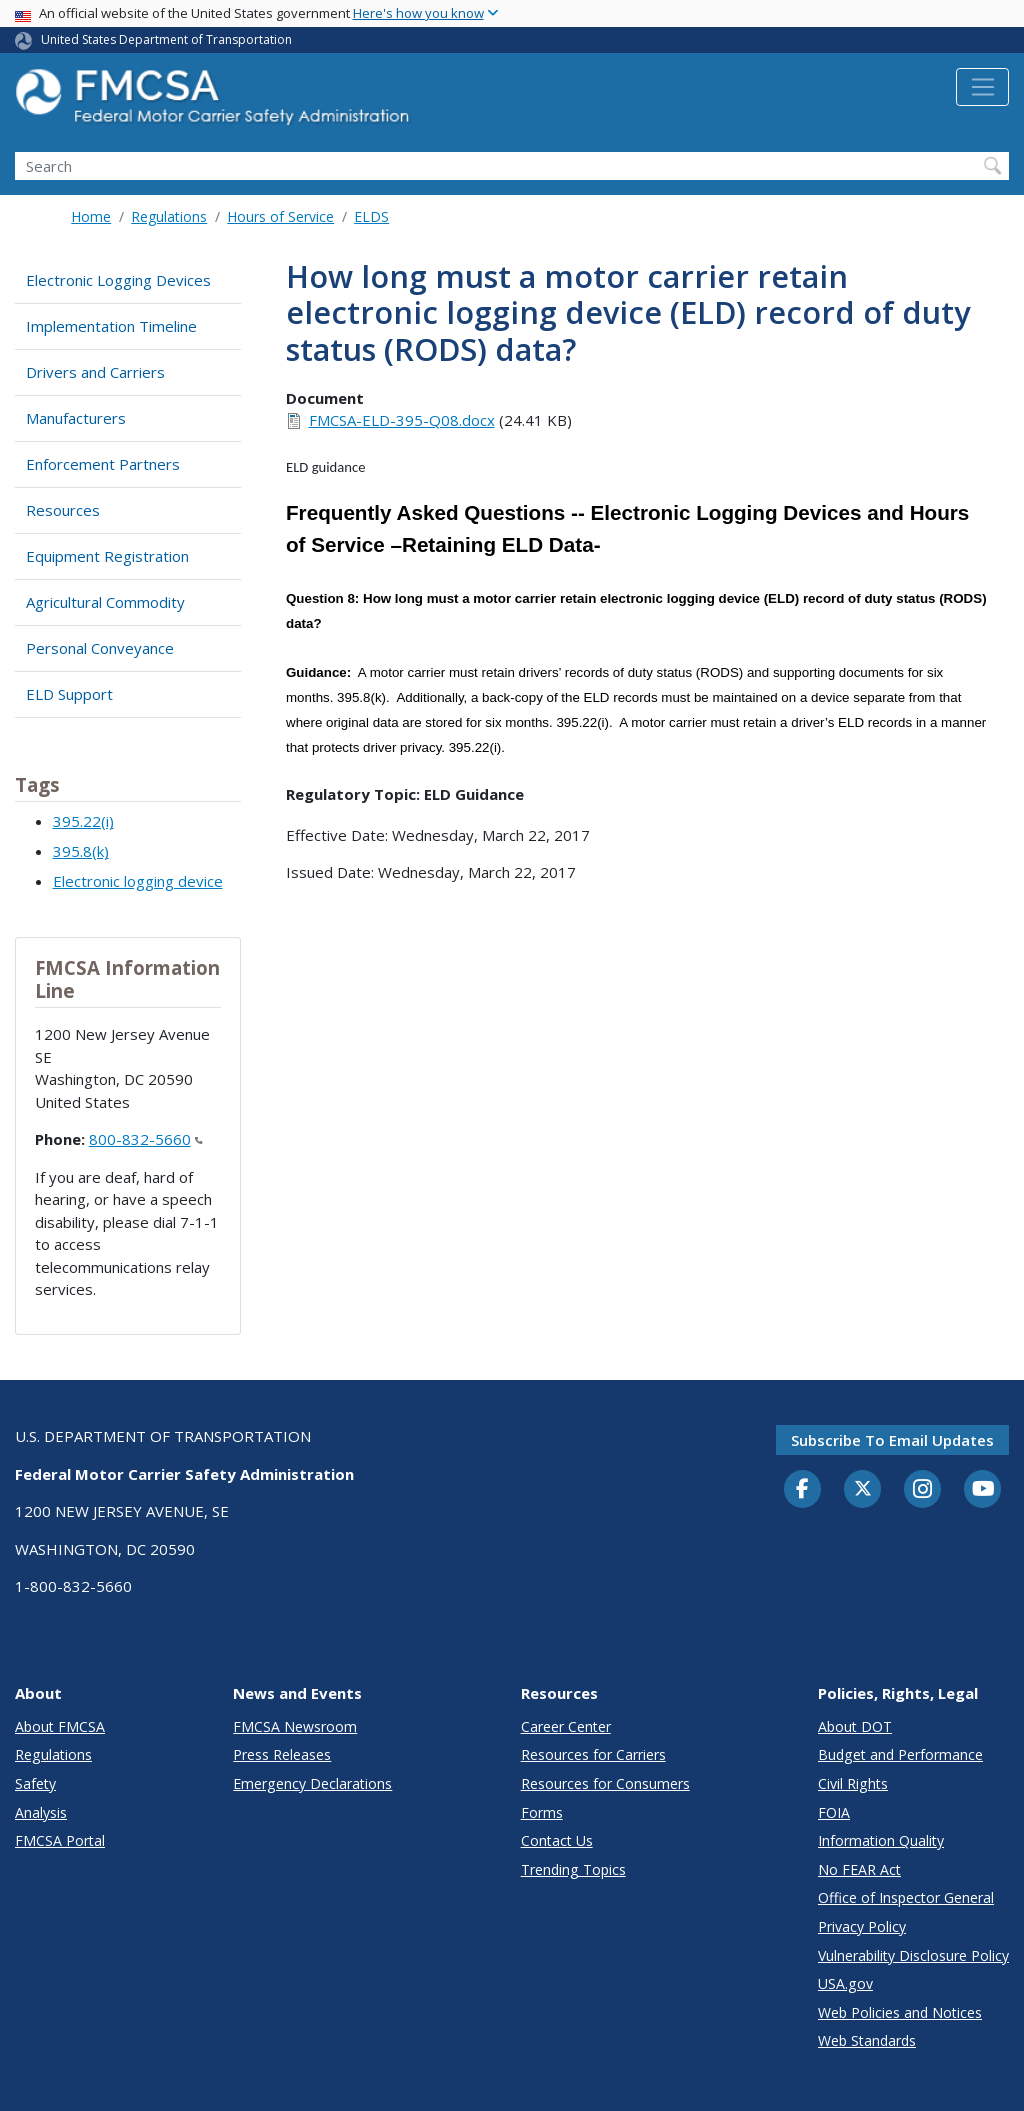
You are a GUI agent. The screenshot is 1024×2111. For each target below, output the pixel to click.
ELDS (371, 216)
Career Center (566, 1726)
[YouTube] (983, 1490)
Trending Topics (573, 1869)
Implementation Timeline (111, 326)
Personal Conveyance (100, 648)
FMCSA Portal (60, 1840)
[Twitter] (863, 1489)
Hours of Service (280, 216)
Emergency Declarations (312, 1783)
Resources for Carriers (593, 1754)
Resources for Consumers (605, 1783)
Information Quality (881, 1840)
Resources (63, 510)
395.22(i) (83, 821)
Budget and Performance (900, 1754)
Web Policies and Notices (900, 2012)
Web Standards (867, 2040)
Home (91, 216)
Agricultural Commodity (105, 602)
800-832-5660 (146, 1139)
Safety (35, 1783)
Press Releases (282, 1754)
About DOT (855, 1726)
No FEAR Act (859, 1869)
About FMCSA (60, 1726)
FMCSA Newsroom (295, 1726)
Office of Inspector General (906, 1897)
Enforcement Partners (103, 464)
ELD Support (69, 694)
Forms (542, 1812)
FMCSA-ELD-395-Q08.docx (402, 420)
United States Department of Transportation (166, 39)
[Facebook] (803, 1490)
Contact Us (557, 1840)
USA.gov (845, 1983)
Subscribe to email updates (892, 1440)
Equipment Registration (107, 556)
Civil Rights (853, 1783)
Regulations (169, 216)
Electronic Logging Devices (118, 280)
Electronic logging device (138, 881)
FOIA (834, 1812)
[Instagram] (923, 1491)
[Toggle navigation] (982, 87)
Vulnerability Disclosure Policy (913, 1955)
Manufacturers (76, 418)
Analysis (41, 1812)
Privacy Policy (862, 1926)
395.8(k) (81, 851)
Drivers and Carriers (95, 372)
